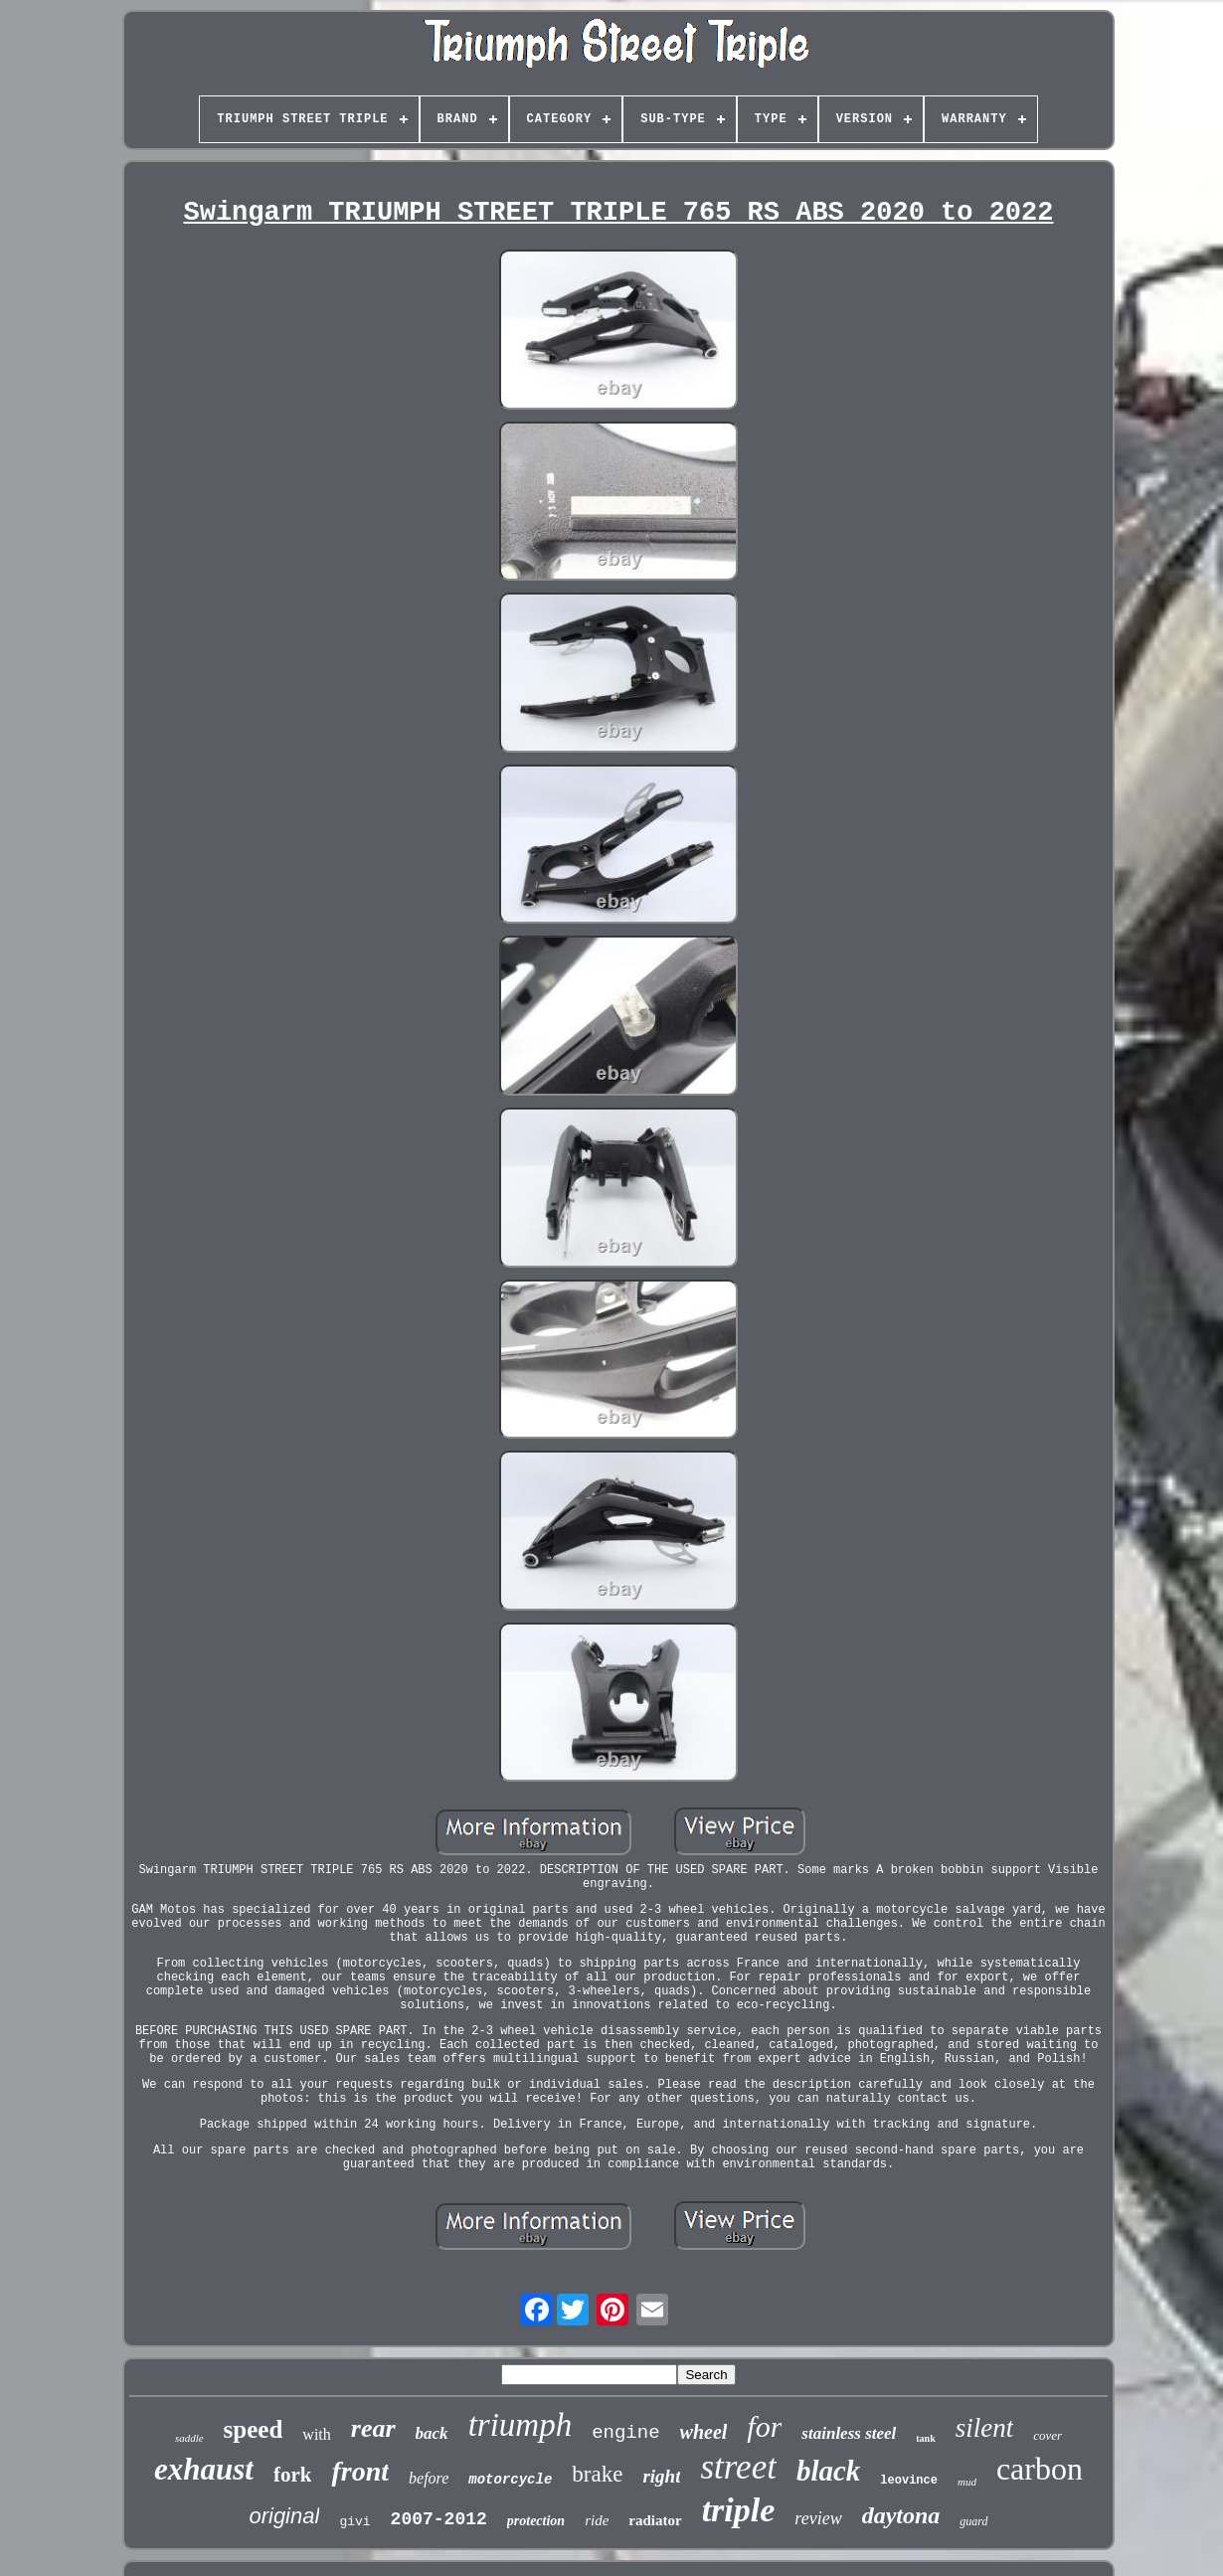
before (428, 2478)
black (828, 2471)
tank (925, 2438)
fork (292, 2475)
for (764, 2426)
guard (973, 2521)
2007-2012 (439, 2519)
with (316, 2434)
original (284, 2515)
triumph (520, 2425)
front (360, 2471)
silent (985, 2428)
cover (1047, 2435)
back (432, 2433)
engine (625, 2433)
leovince (909, 2481)
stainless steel (848, 2433)
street (738, 2467)
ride (597, 2520)
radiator (654, 2520)
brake (597, 2474)
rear (373, 2428)
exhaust (204, 2469)
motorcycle (510, 2480)
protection (536, 2520)
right (661, 2476)
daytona (901, 2515)
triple (739, 2509)
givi (354, 2521)
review (817, 2518)
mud (967, 2482)
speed (253, 2429)
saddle (189, 2438)
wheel (704, 2432)
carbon (1039, 2469)
